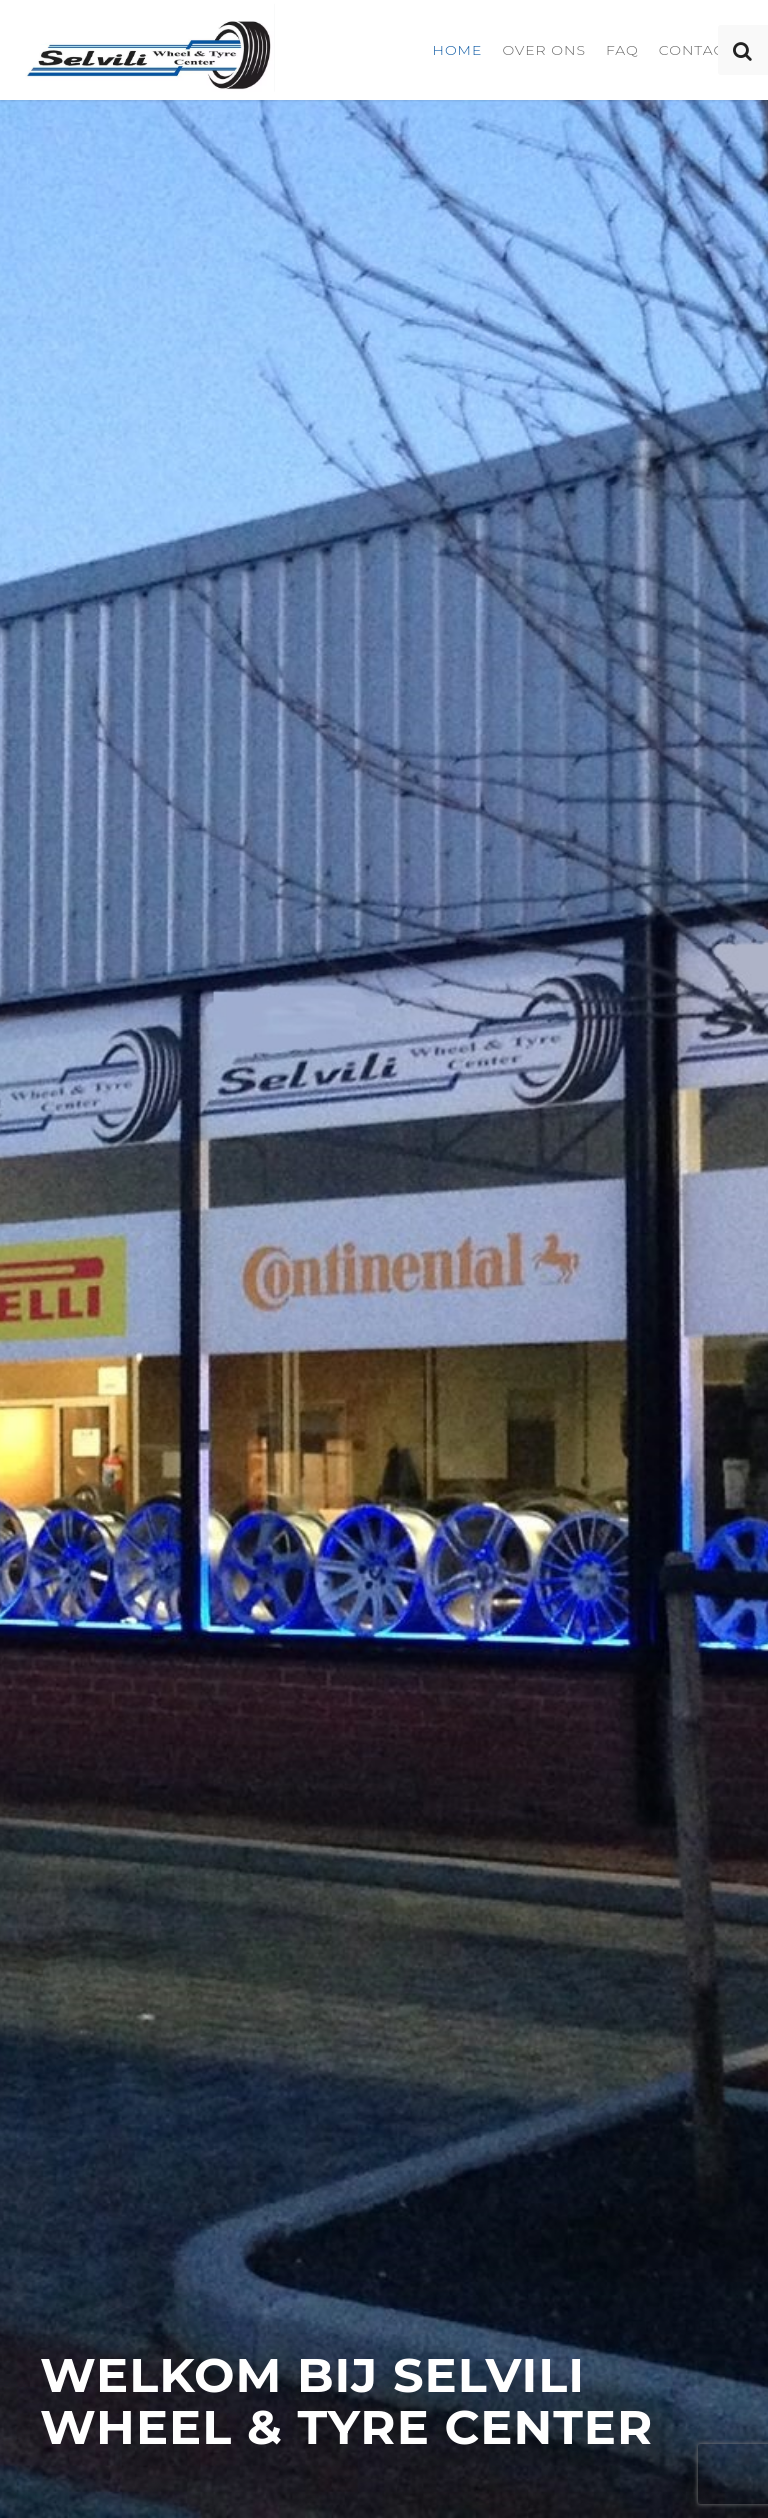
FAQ (622, 50)
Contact (696, 50)
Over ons (544, 50)
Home (457, 50)
